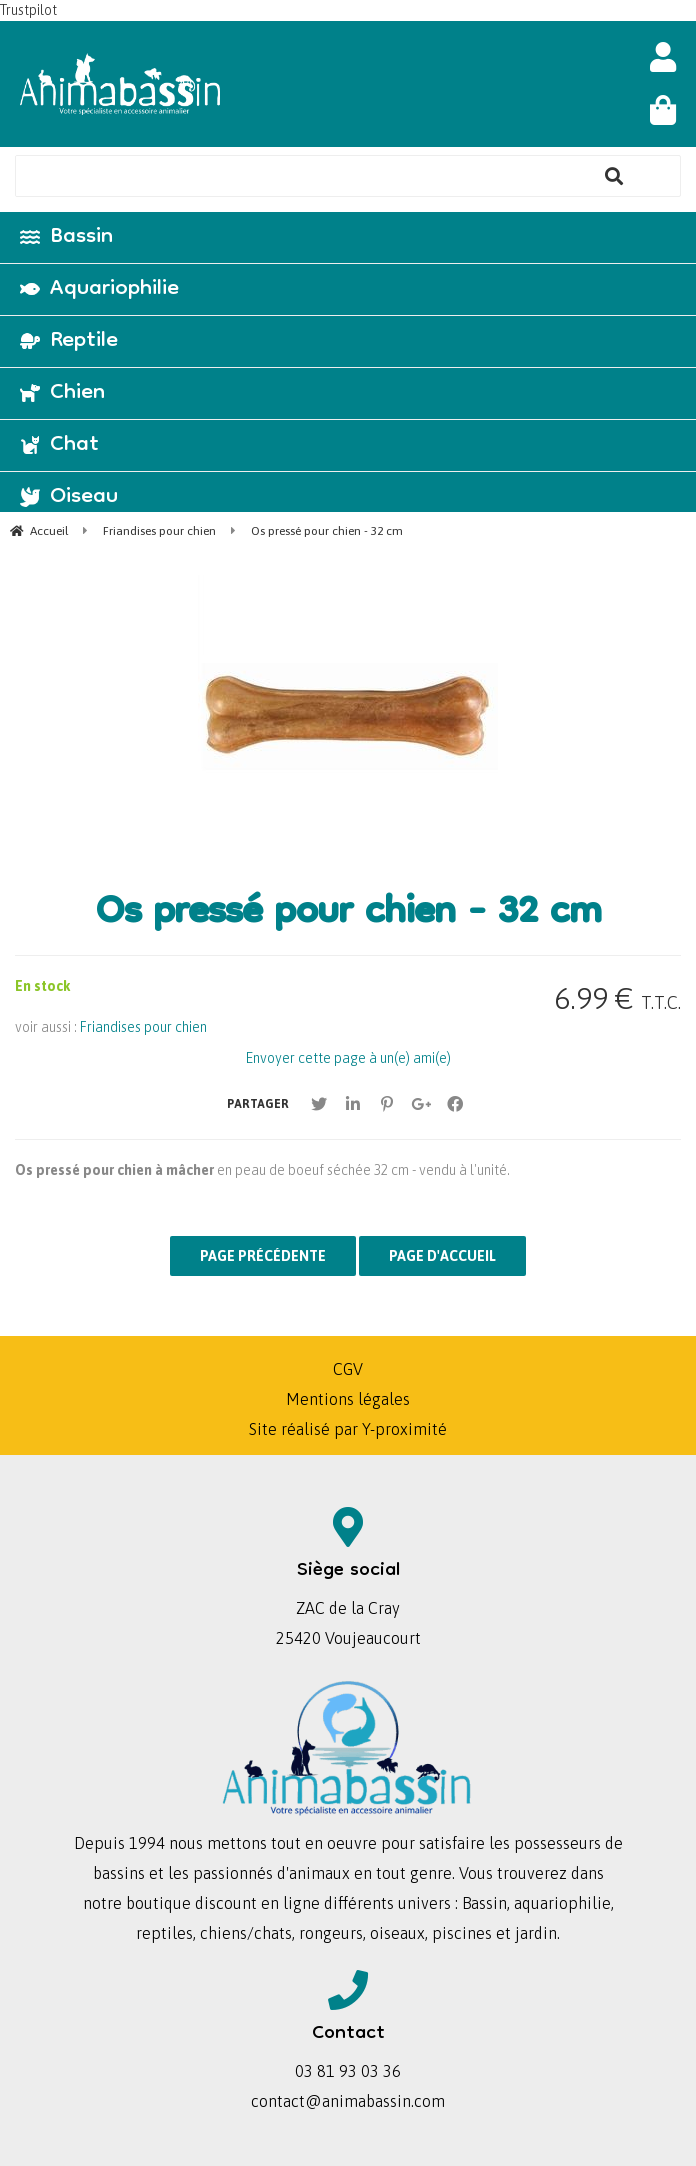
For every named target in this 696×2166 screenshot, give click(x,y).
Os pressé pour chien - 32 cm (348, 915)
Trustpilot (28, 10)
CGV (348, 1369)
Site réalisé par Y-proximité (348, 1429)
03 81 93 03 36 (348, 2071)
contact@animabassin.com (348, 2101)
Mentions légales (348, 1399)
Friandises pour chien (143, 1027)
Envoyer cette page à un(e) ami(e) (348, 1058)
